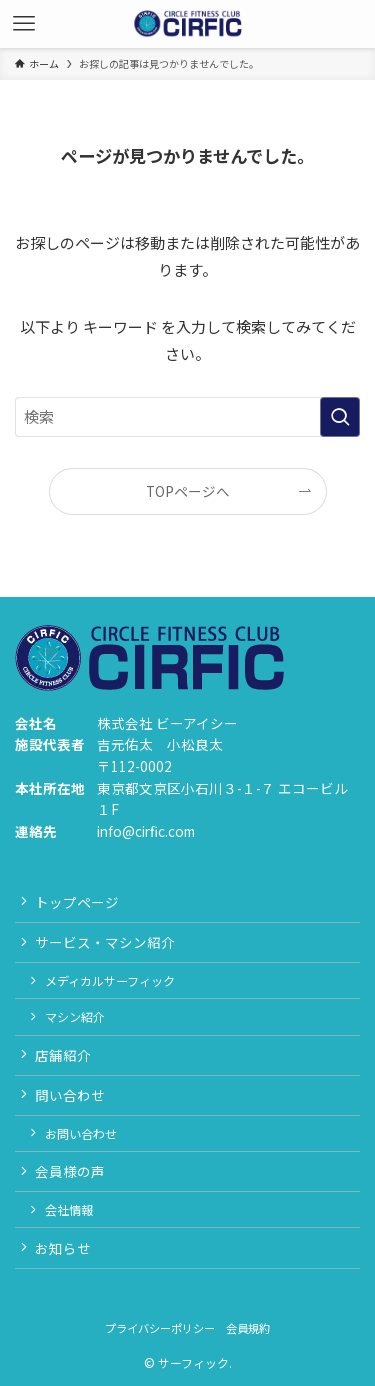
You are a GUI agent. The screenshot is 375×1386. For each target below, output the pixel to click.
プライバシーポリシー (160, 1328)
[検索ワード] (187, 417)
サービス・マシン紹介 (105, 942)
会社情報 (69, 1209)
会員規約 (248, 1328)
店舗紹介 (63, 1055)
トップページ (77, 902)
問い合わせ (70, 1095)
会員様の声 (70, 1171)
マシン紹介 (75, 1016)
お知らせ (63, 1248)
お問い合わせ (81, 1133)
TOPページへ (188, 491)
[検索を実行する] (340, 417)
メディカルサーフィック (110, 980)
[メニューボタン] (24, 24)
